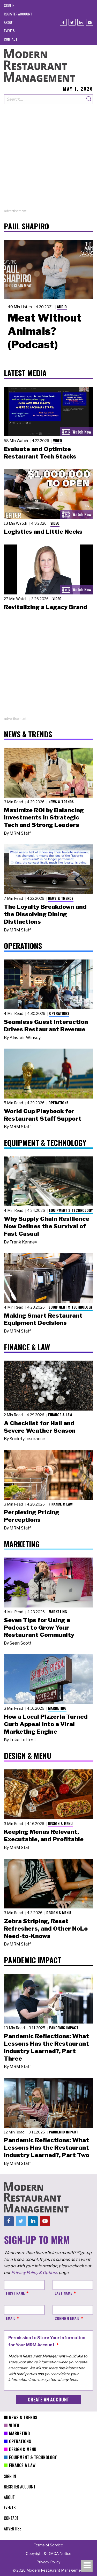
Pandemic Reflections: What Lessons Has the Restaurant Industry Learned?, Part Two (46, 2148)
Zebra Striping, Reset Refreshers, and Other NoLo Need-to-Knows (46, 1928)
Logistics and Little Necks (43, 531)
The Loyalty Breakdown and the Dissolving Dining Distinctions (45, 914)
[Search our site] (44, 99)
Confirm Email (67, 2318)
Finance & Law (60, 1414)
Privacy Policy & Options (34, 2272)
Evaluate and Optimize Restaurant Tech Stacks (40, 452)
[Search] (89, 99)
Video (57, 440)
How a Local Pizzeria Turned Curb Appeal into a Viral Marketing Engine (46, 1724)
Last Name (63, 2293)
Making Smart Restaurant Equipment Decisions (43, 1319)
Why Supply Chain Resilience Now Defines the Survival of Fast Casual (46, 1226)
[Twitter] (72, 22)
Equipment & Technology (71, 1210)
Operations (59, 1013)
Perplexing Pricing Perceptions (31, 1516)
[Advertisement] (48, 160)
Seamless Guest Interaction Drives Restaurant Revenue (46, 1025)
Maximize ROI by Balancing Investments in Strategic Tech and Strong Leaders (44, 818)
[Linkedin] (80, 22)
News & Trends (61, 801)
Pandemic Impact (63, 2027)
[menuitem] (9, 5)
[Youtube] (89, 22)
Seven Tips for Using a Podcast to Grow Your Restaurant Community (39, 1628)
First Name (15, 2293)
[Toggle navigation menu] (87, 2566)
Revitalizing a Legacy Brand (45, 607)
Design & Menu (60, 1823)
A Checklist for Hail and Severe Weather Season (40, 1427)
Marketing (58, 1611)
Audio (62, 306)
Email (10, 2318)
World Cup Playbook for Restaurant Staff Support (42, 1115)
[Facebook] (63, 22)
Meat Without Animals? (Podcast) (44, 331)
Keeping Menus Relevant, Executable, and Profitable (44, 1835)
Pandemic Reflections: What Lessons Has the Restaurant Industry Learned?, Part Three (46, 2047)
